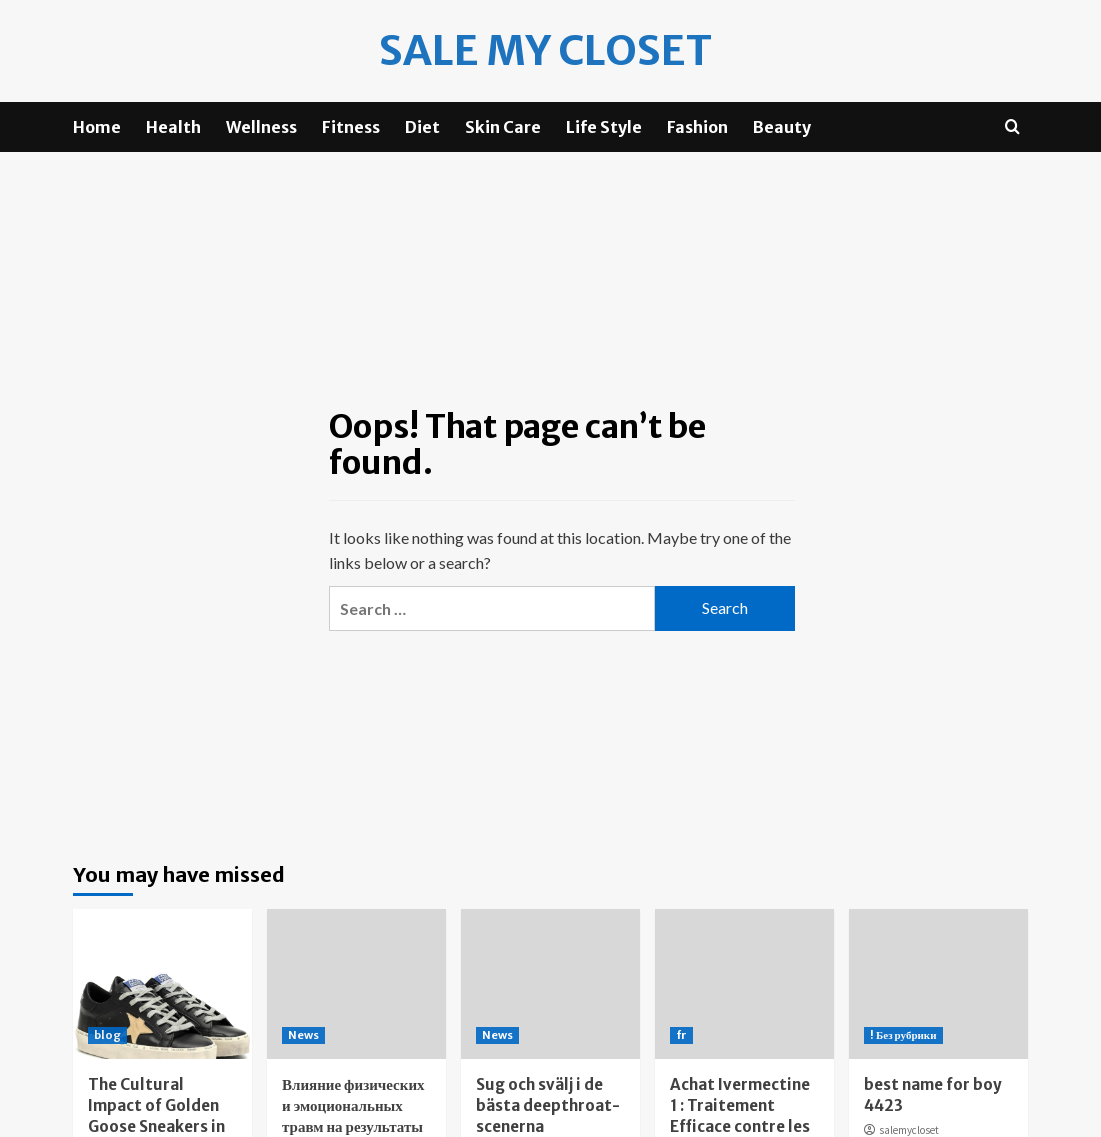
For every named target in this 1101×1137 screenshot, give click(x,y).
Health (173, 126)
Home (97, 126)
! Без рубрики (903, 1034)
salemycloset (909, 1129)
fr (681, 1034)
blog (107, 1034)
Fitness (351, 126)
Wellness (261, 126)
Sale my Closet (545, 50)
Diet (422, 126)
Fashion (697, 126)
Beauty (782, 126)
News (303, 1034)
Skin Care (503, 126)
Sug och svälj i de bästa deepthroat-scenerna (548, 1104)
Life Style (604, 126)
